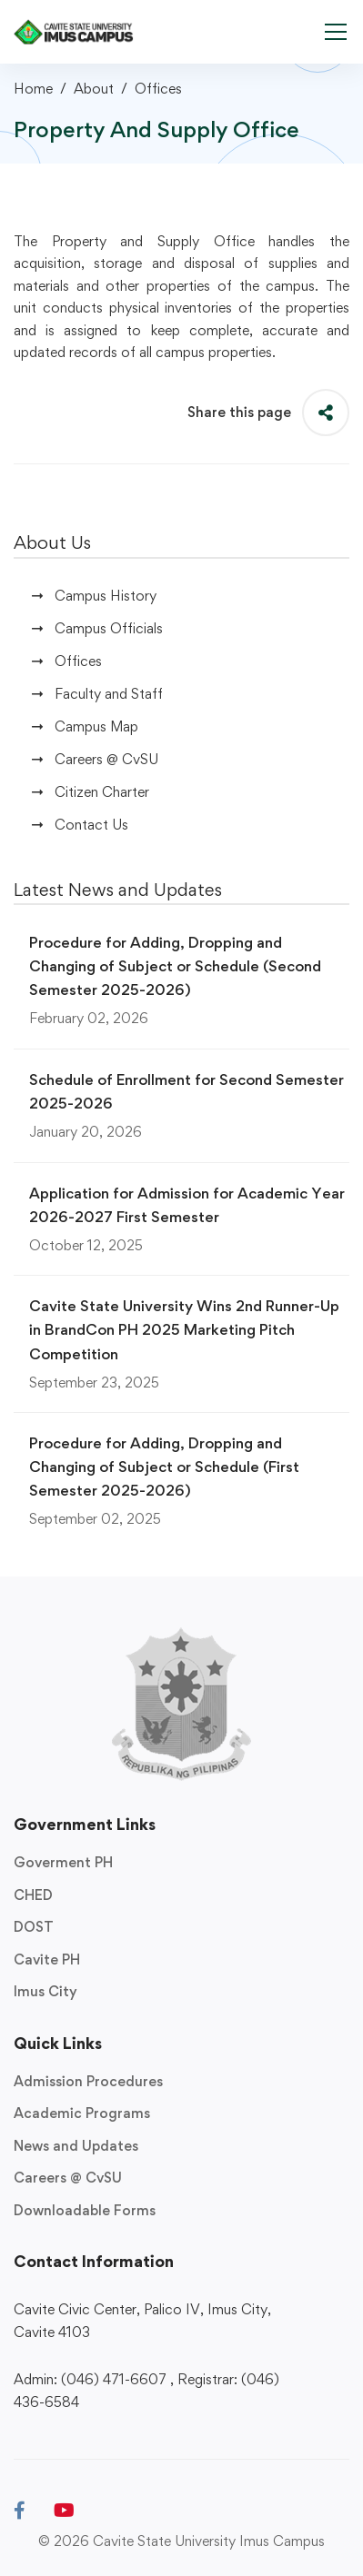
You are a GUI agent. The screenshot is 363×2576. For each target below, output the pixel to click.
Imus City (45, 1991)
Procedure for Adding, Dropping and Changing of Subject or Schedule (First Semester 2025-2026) (164, 1466)
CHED (33, 1895)
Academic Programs (82, 2113)
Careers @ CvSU (106, 759)
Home (33, 88)
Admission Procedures (88, 2081)
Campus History (105, 595)
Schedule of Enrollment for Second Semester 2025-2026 (186, 1091)
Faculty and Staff (109, 693)
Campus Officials (109, 628)
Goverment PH (63, 1862)
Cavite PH (47, 1959)
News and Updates (76, 2145)
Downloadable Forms (85, 2210)
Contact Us (91, 824)
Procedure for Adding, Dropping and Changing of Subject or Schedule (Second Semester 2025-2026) (175, 966)
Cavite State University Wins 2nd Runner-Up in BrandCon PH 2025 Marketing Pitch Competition (184, 1329)
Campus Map (96, 726)
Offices (158, 88)
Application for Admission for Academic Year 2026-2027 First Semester (187, 1205)
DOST (34, 1926)
